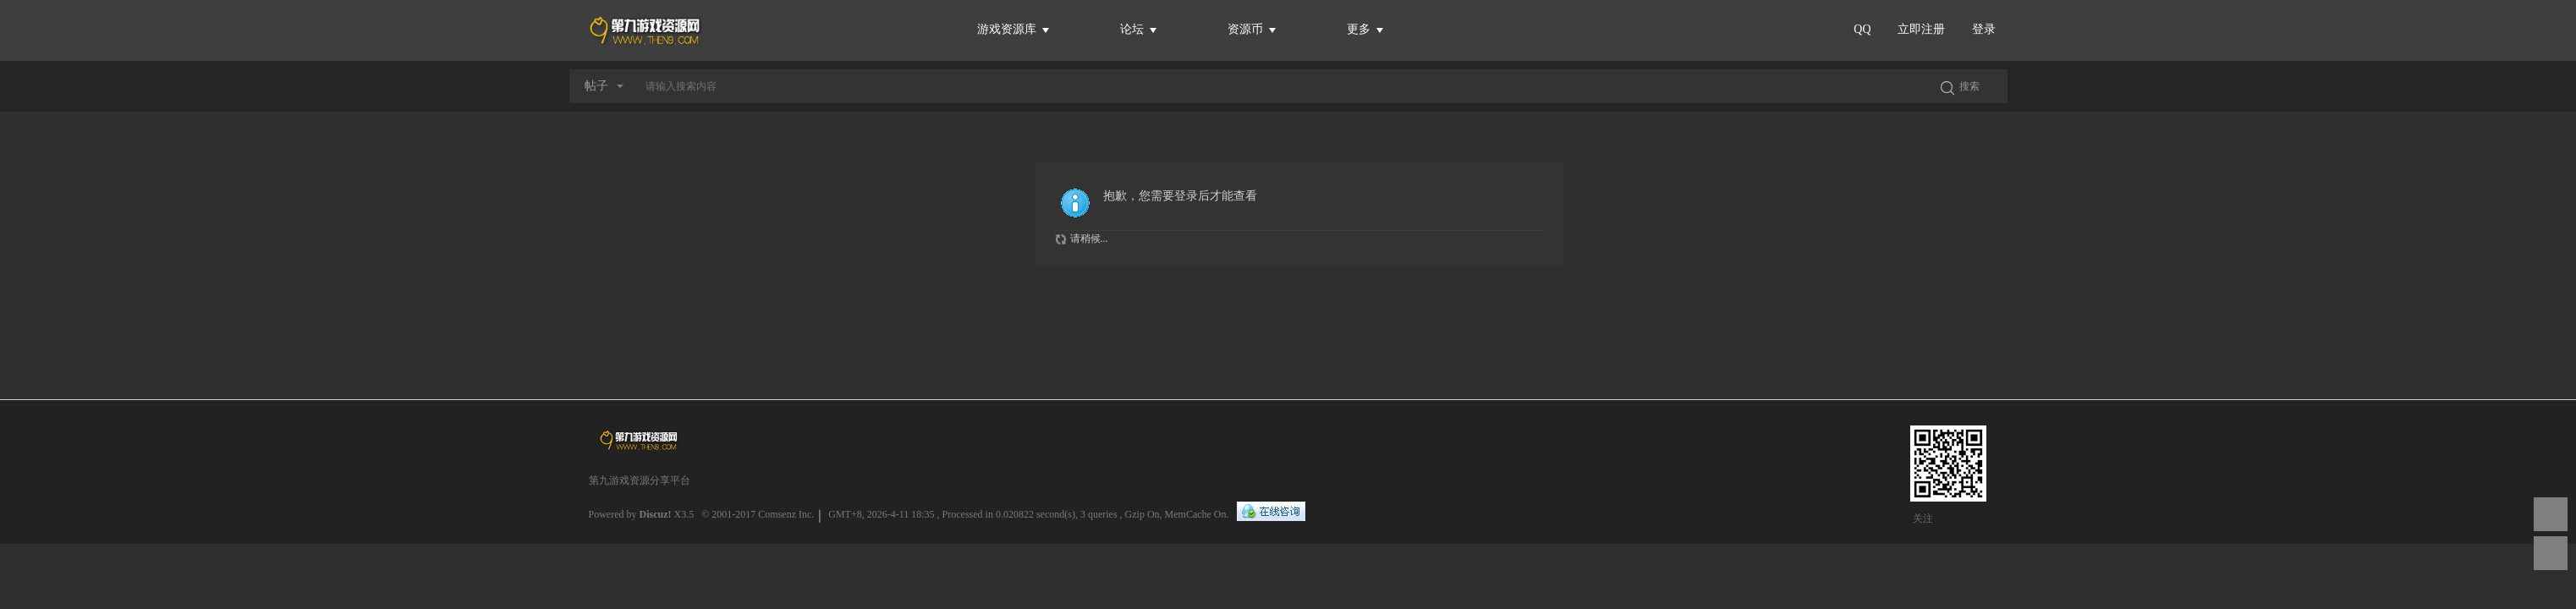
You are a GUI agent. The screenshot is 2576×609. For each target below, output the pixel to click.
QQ (1862, 29)
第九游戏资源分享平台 (639, 480)
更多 (1365, 29)
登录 (1984, 29)
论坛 (1138, 29)
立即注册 (1921, 29)
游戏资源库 (1013, 29)
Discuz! (656, 514)
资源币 (1252, 29)
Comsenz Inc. (786, 514)
